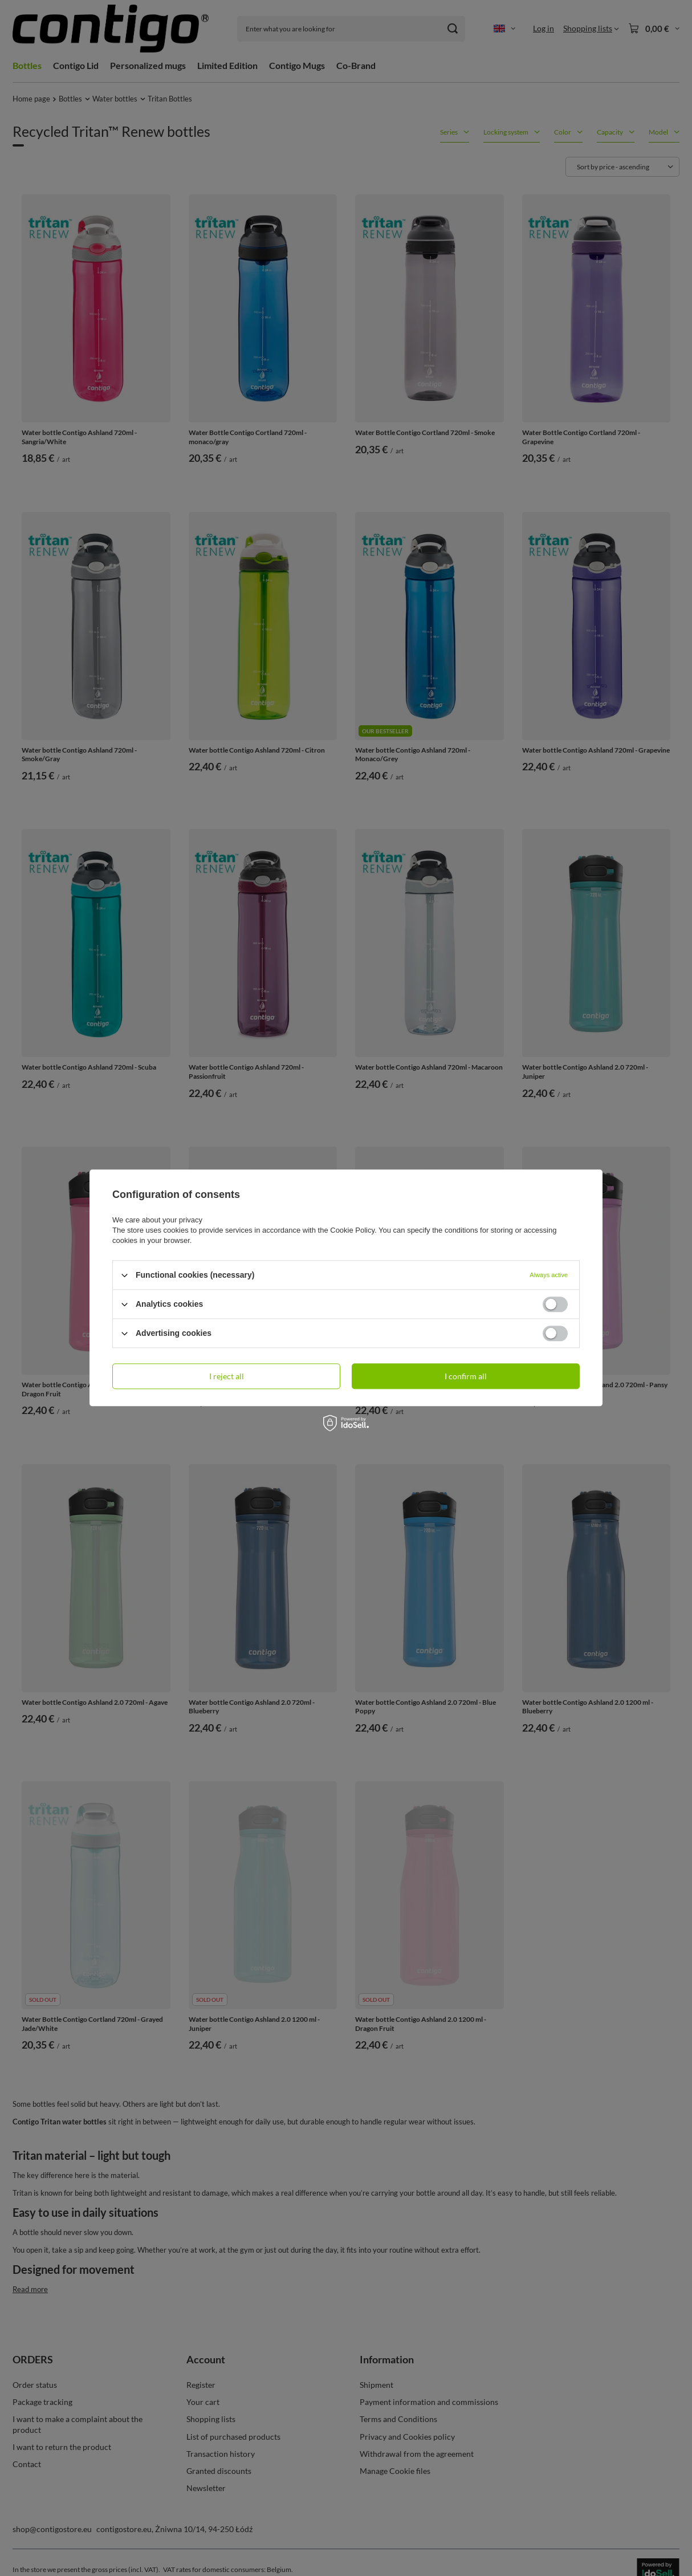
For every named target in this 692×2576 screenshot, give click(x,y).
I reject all (226, 1376)
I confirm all (466, 1376)
